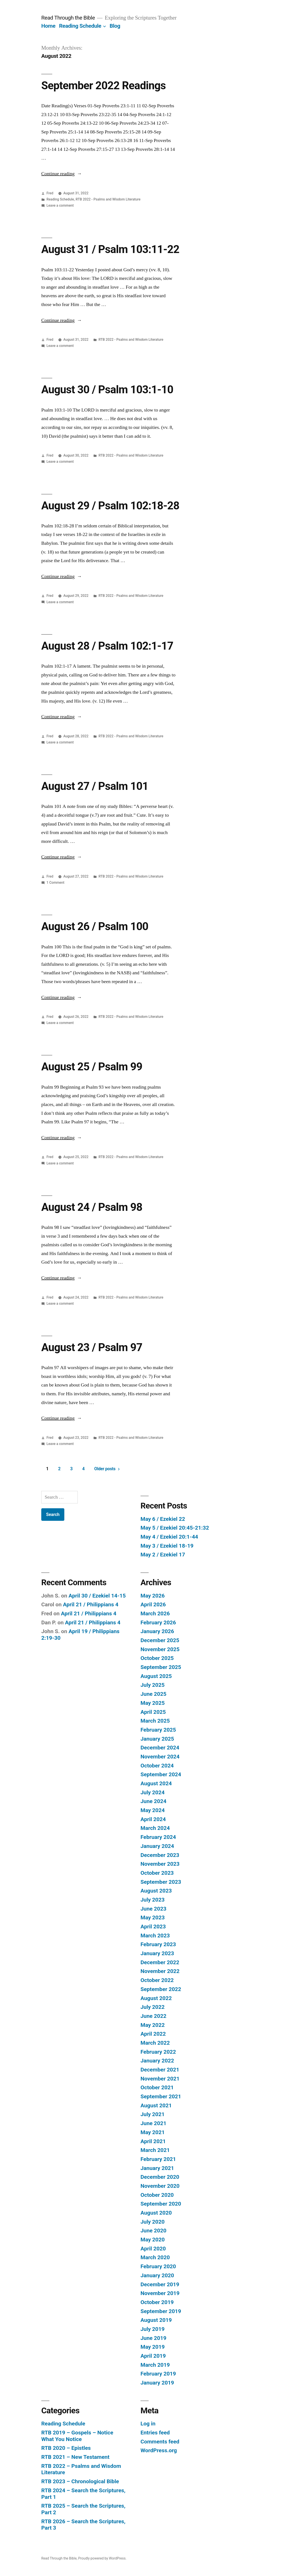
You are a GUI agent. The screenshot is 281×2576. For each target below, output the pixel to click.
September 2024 (160, 1774)
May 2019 (152, 2347)
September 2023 (160, 1882)
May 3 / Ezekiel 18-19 (166, 1546)
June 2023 (153, 1909)
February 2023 (158, 1944)
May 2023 (152, 1917)
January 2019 (157, 2382)
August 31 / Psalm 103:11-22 (110, 249)
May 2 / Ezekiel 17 (162, 1554)
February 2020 (158, 2266)
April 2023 (153, 1926)
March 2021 (155, 2150)
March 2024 (155, 1828)
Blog (115, 26)
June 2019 (153, 2338)
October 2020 (157, 2195)
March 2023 (155, 1935)
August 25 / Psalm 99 (91, 1066)
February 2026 (158, 1622)
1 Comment (55, 882)
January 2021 (157, 2168)
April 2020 (153, 2248)
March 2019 (155, 2365)
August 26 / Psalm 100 (94, 926)
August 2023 (156, 1890)
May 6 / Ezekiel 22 (162, 1519)
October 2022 (157, 1980)
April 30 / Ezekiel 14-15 (97, 1595)
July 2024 (152, 1792)
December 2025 (159, 1640)
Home (48, 26)
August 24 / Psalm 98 (91, 1207)
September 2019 (160, 2311)
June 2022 (153, 2016)
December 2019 (159, 2284)
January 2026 (157, 1631)
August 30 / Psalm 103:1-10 (107, 389)
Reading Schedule (80, 26)
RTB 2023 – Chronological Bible (80, 2481)
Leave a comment (60, 205)
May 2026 (152, 1595)
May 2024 (152, 1810)
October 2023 (157, 1873)
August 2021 (156, 2105)
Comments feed (159, 2441)
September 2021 (160, 2096)
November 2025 (160, 1649)
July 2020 (152, 2222)
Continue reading (61, 174)
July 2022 (152, 2007)
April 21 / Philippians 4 (90, 1604)
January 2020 (157, 2275)
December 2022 (159, 1962)
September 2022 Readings (103, 85)
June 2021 (153, 2123)
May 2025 (152, 1703)
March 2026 (155, 1613)
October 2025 (157, 1658)
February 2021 (158, 2159)
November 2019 (160, 2293)
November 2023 (160, 1864)
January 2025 (157, 1739)
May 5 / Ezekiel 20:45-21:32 (174, 1528)
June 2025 (153, 1694)
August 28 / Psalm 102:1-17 (107, 645)
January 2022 (157, 2060)
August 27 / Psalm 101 (94, 786)
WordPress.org (158, 2450)
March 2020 (155, 2257)
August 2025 (156, 1676)
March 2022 (155, 2043)
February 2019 (158, 2373)
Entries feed (155, 2432)
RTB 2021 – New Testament (75, 2457)
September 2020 (160, 2204)
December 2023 (159, 1855)
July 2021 (152, 2114)
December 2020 (159, 2177)
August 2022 (156, 1998)
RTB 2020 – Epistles (66, 2448)
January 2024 (157, 1846)
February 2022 (158, 2052)
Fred (50, 193)
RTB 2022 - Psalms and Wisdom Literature (108, 199)
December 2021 (159, 2069)
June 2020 (153, 2230)
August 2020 (156, 2213)
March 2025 (155, 1721)
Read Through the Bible (68, 18)
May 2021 (152, 2132)
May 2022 (152, 2025)
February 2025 (158, 1730)
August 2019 (156, 2320)
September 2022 (160, 1989)
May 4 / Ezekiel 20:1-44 (169, 1537)
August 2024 (156, 1783)
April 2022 (153, 2034)
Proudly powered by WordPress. (102, 2558)
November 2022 (160, 1971)
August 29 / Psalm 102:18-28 (110, 505)
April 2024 (153, 1819)
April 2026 (153, 1604)
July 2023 (152, 1899)
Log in (147, 2423)
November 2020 (160, 2186)
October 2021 (157, 2087)
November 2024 (160, 1756)
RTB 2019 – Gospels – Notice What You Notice (77, 2435)
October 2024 (157, 1765)
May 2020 (152, 2239)
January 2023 (157, 1953)
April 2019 (153, 2356)
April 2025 (153, 1712)
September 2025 (160, 1667)
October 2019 (157, 2302)
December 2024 (159, 1747)
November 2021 (160, 2078)
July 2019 (152, 2329)
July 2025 (152, 1685)
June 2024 (153, 1801)
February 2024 (158, 1837)
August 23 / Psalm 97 (91, 1347)
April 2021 (153, 2141)
